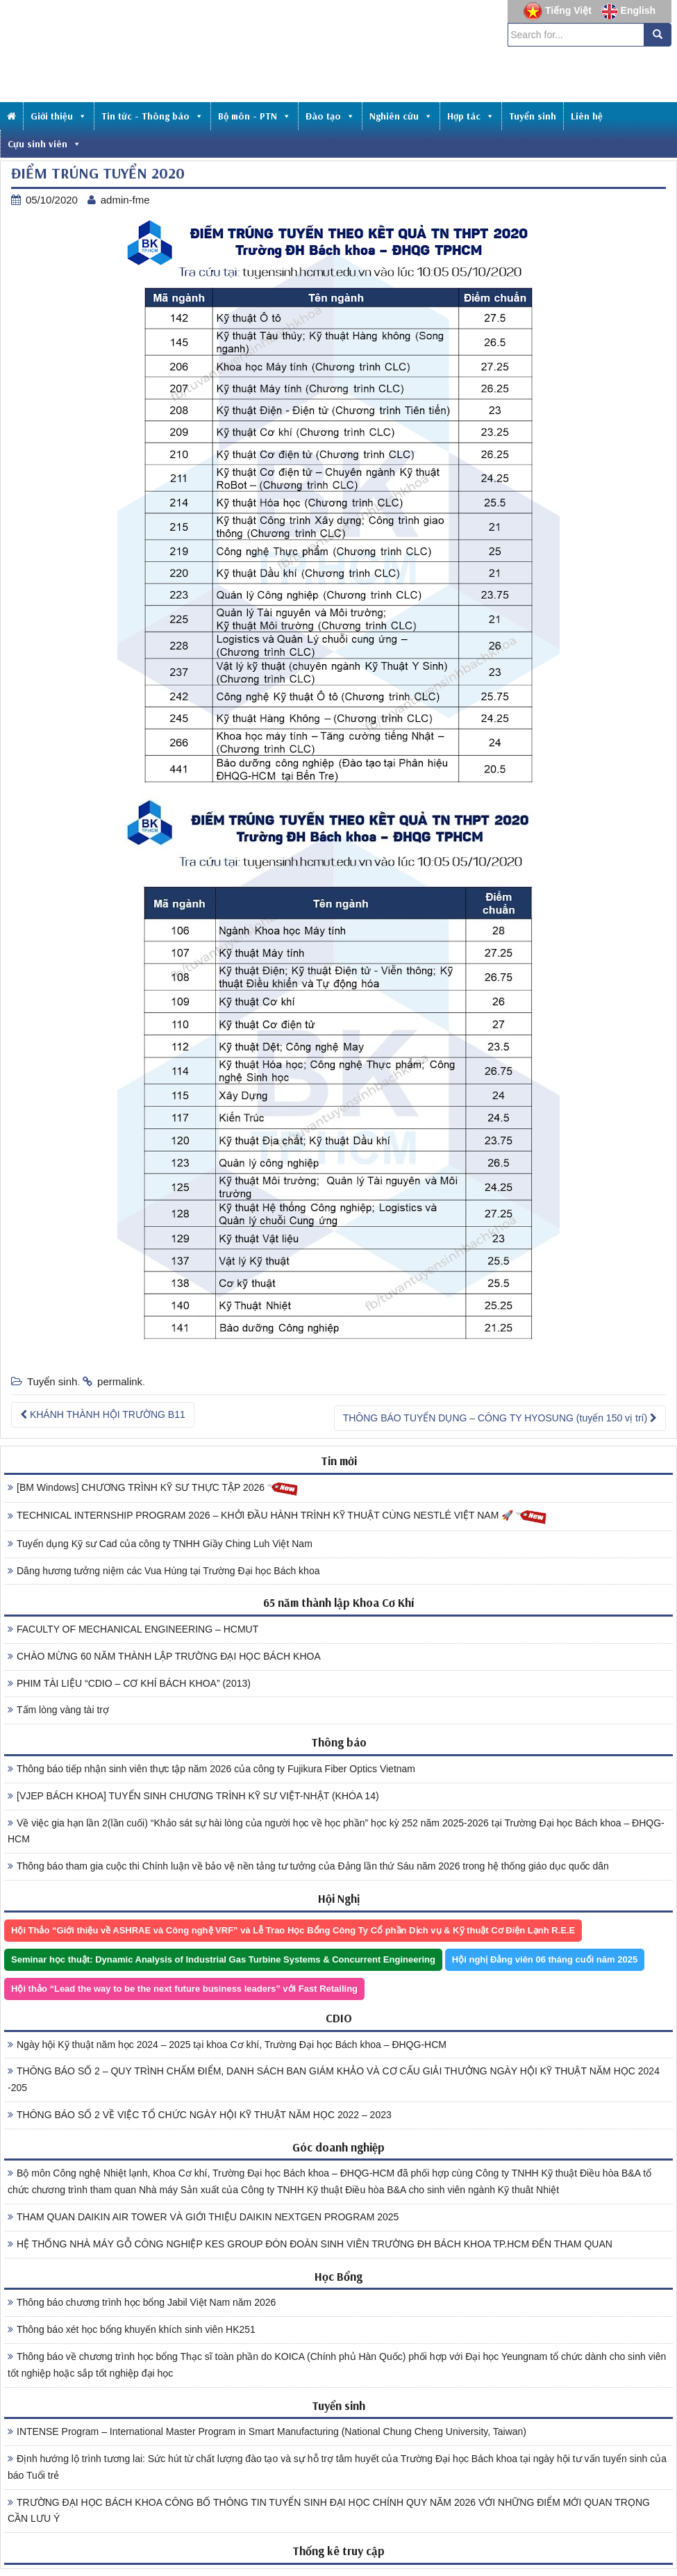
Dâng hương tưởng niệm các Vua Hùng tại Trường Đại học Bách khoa (163, 1570)
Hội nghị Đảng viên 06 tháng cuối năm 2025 (544, 1959)
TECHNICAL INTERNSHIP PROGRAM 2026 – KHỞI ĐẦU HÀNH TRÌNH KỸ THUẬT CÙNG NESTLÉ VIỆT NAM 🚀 (277, 1516)
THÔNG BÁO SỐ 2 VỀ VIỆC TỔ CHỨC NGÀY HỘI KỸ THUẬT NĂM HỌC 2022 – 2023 (200, 2114)
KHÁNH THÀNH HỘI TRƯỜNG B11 (102, 1414)
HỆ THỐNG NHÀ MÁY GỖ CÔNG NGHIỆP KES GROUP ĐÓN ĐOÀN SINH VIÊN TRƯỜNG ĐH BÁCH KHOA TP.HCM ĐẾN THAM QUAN (310, 2243)
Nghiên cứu (401, 116)
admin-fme (125, 200)
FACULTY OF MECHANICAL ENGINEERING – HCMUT (133, 1629)
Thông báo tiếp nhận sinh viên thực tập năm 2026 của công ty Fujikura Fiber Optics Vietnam (211, 1768)
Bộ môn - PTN (254, 116)
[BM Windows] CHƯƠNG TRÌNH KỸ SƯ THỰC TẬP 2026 (153, 1488)
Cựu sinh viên (44, 144)
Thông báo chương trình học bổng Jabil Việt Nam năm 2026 (142, 2302)
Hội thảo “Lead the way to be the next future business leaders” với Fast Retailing (184, 1988)
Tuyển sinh (532, 116)
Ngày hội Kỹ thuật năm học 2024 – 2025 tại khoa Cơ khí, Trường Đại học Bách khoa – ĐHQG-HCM (227, 2044)
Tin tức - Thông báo (152, 116)
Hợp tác (470, 116)
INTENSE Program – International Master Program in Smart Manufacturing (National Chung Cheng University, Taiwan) (267, 2431)
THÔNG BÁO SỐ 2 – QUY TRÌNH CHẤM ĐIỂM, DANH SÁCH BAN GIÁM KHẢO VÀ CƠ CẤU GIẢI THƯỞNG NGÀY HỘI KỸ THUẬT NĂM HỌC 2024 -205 (334, 2079)
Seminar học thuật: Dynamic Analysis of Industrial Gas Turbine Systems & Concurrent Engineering (223, 1959)
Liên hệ (587, 116)
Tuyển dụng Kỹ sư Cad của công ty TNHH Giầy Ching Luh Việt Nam (160, 1543)
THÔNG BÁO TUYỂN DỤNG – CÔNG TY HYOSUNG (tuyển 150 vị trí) (500, 1417)
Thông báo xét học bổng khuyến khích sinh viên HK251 (132, 2329)
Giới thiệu (59, 116)
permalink (119, 1381)
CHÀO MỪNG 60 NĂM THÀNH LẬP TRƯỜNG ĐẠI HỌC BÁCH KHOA (164, 1656)
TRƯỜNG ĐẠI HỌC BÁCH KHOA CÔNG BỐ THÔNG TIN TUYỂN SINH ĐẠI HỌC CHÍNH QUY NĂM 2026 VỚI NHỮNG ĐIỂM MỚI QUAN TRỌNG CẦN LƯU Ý (329, 2511)
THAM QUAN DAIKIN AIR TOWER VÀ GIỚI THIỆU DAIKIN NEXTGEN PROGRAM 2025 (203, 2216)
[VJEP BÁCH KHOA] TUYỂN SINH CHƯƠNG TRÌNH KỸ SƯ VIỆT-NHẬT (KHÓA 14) (193, 1795)
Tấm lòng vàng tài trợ (58, 1709)
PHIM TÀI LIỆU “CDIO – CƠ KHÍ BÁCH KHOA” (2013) (129, 1683)
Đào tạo (330, 116)
